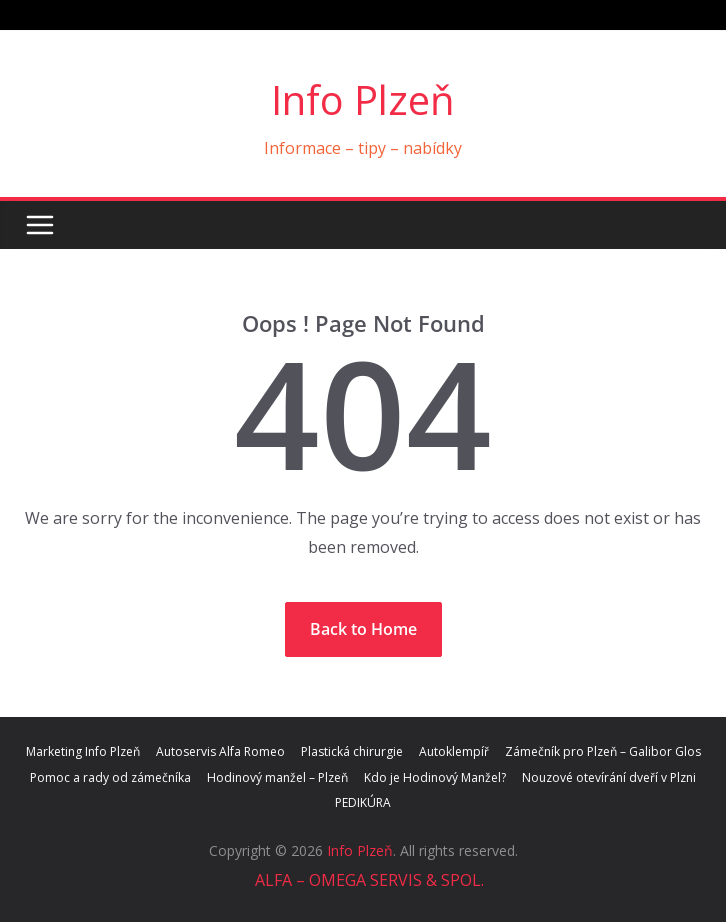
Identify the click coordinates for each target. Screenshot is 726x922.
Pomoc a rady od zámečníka (110, 777)
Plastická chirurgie (352, 751)
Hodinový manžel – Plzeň (277, 777)
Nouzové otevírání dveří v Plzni (609, 777)
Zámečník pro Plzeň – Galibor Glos (603, 751)
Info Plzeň (363, 99)
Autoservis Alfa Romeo (220, 751)
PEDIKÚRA (363, 802)
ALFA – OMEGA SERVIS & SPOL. (367, 880)
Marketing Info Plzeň (83, 751)
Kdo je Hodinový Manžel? (435, 777)
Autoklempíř (454, 751)
